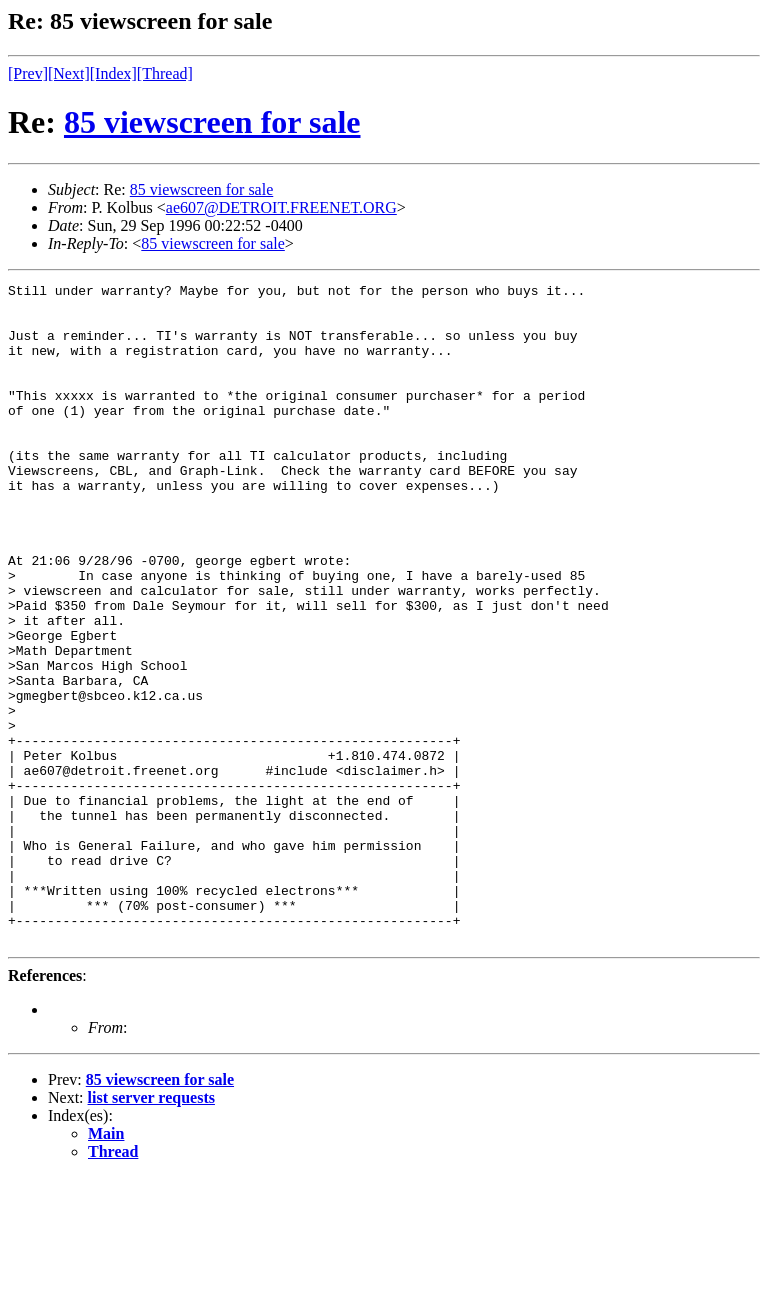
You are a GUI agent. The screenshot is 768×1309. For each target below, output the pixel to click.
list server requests (151, 1229)
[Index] (113, 73)
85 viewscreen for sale (212, 122)
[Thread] (165, 73)
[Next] (69, 73)
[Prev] (28, 73)
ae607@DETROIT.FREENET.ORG (281, 207)
